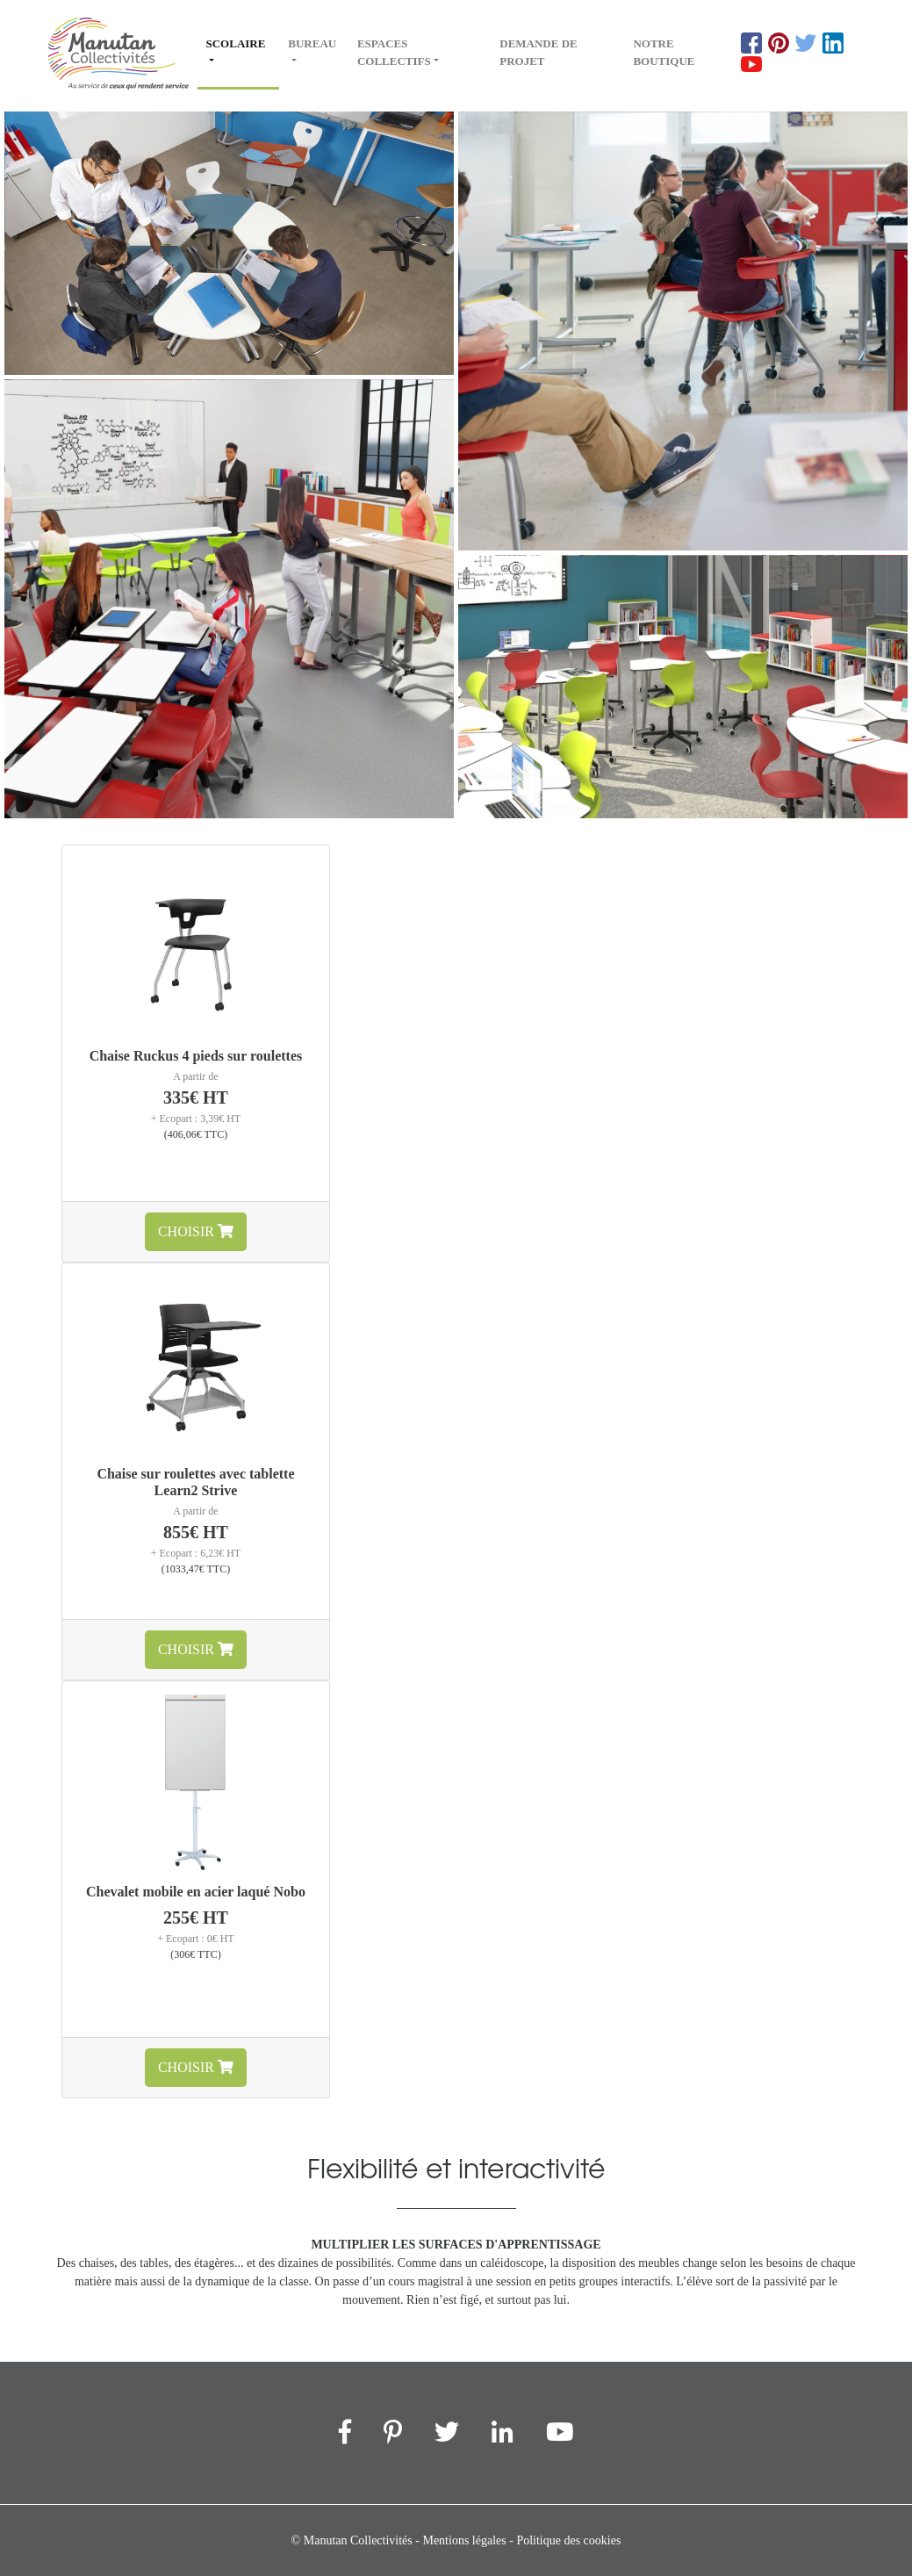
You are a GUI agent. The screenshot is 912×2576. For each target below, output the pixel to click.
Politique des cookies (568, 2540)
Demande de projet (538, 52)
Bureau (312, 43)
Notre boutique (663, 52)
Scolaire (243, 42)
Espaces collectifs (394, 52)
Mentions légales (464, 2540)
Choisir (195, 1231)
